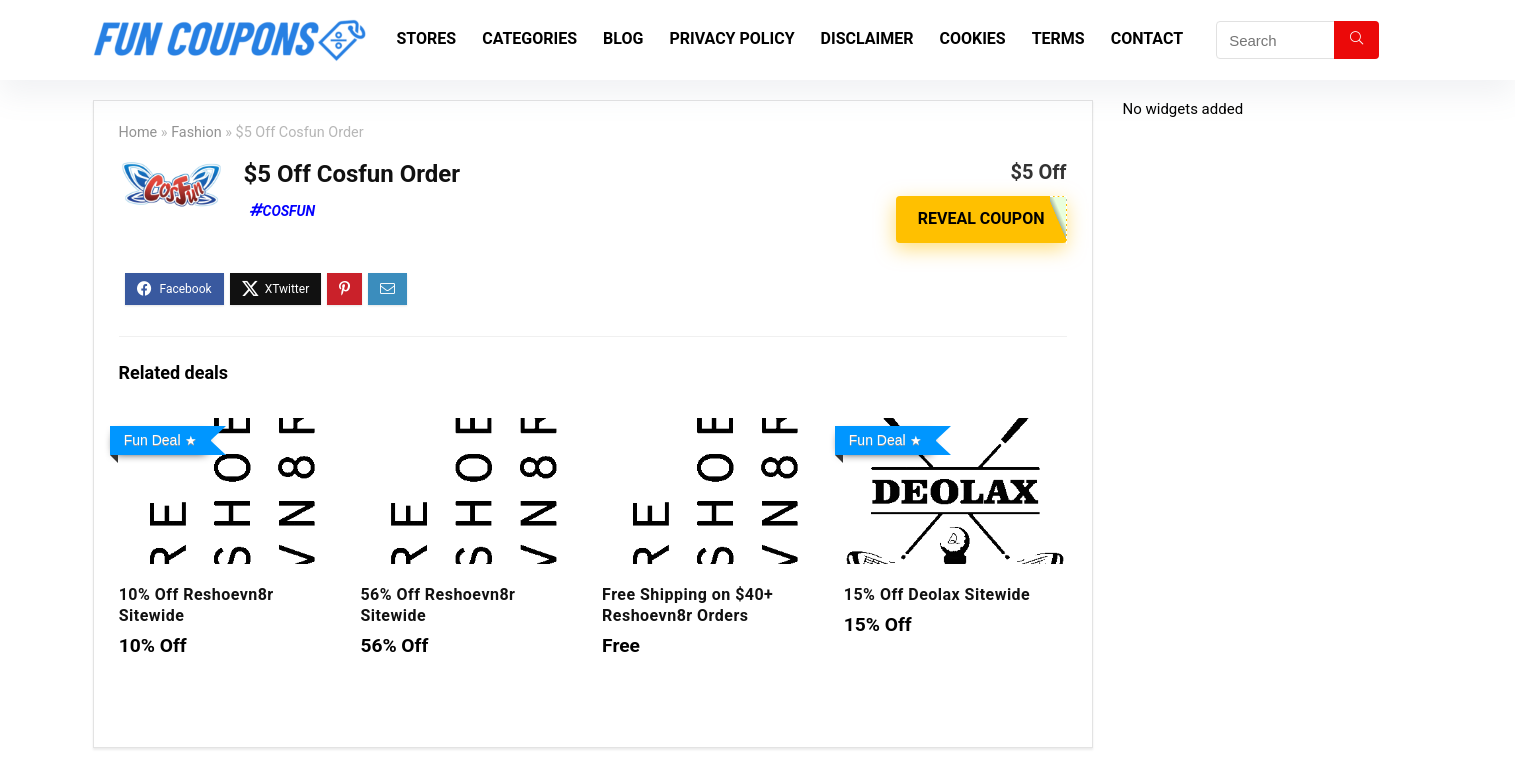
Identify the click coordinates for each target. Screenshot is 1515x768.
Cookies (972, 38)
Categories (529, 38)
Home (138, 132)
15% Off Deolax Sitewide (937, 594)
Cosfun (289, 211)
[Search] (1356, 40)
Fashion (196, 132)
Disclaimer (867, 38)
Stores (427, 38)
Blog (623, 38)
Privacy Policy (731, 38)
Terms (1058, 38)
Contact (1147, 38)
